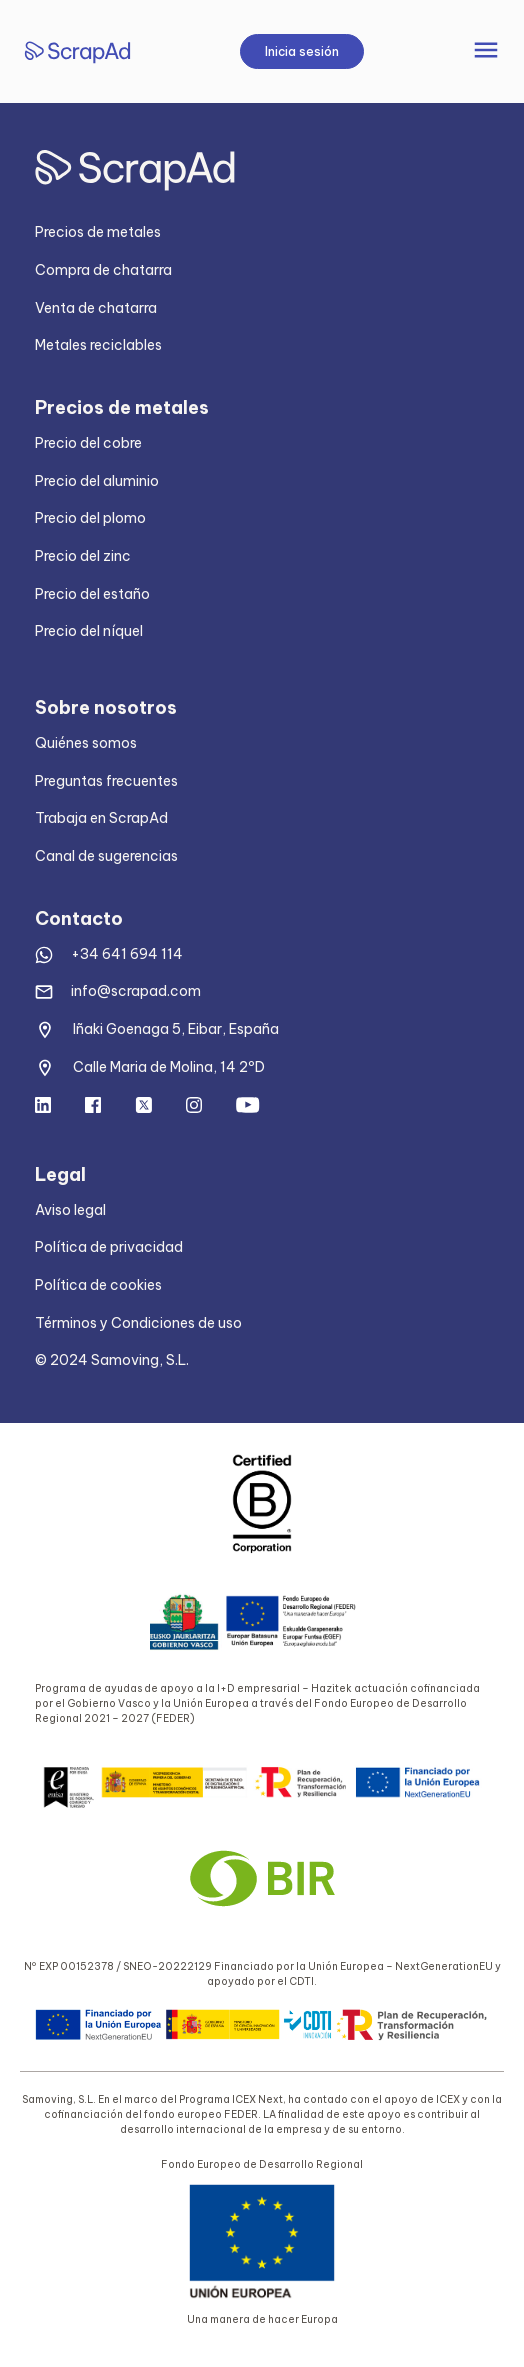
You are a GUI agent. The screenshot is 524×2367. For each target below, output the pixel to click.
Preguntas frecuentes (106, 781)
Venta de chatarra (96, 308)
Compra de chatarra (103, 270)
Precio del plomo (90, 518)
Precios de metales (98, 232)
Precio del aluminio (97, 481)
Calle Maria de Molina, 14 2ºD (169, 1067)
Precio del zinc (83, 556)
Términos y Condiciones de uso (138, 1323)
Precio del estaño (92, 594)
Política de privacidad (109, 1247)
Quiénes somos (86, 743)
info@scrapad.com (136, 991)
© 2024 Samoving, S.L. (112, 1360)
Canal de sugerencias (106, 856)
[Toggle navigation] (486, 51)
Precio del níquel (89, 631)
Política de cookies (98, 1285)
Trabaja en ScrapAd (101, 818)
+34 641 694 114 (127, 954)
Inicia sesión (302, 51)
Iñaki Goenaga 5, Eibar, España (176, 1029)
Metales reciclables (98, 345)
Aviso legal (70, 1210)
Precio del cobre (88, 443)
